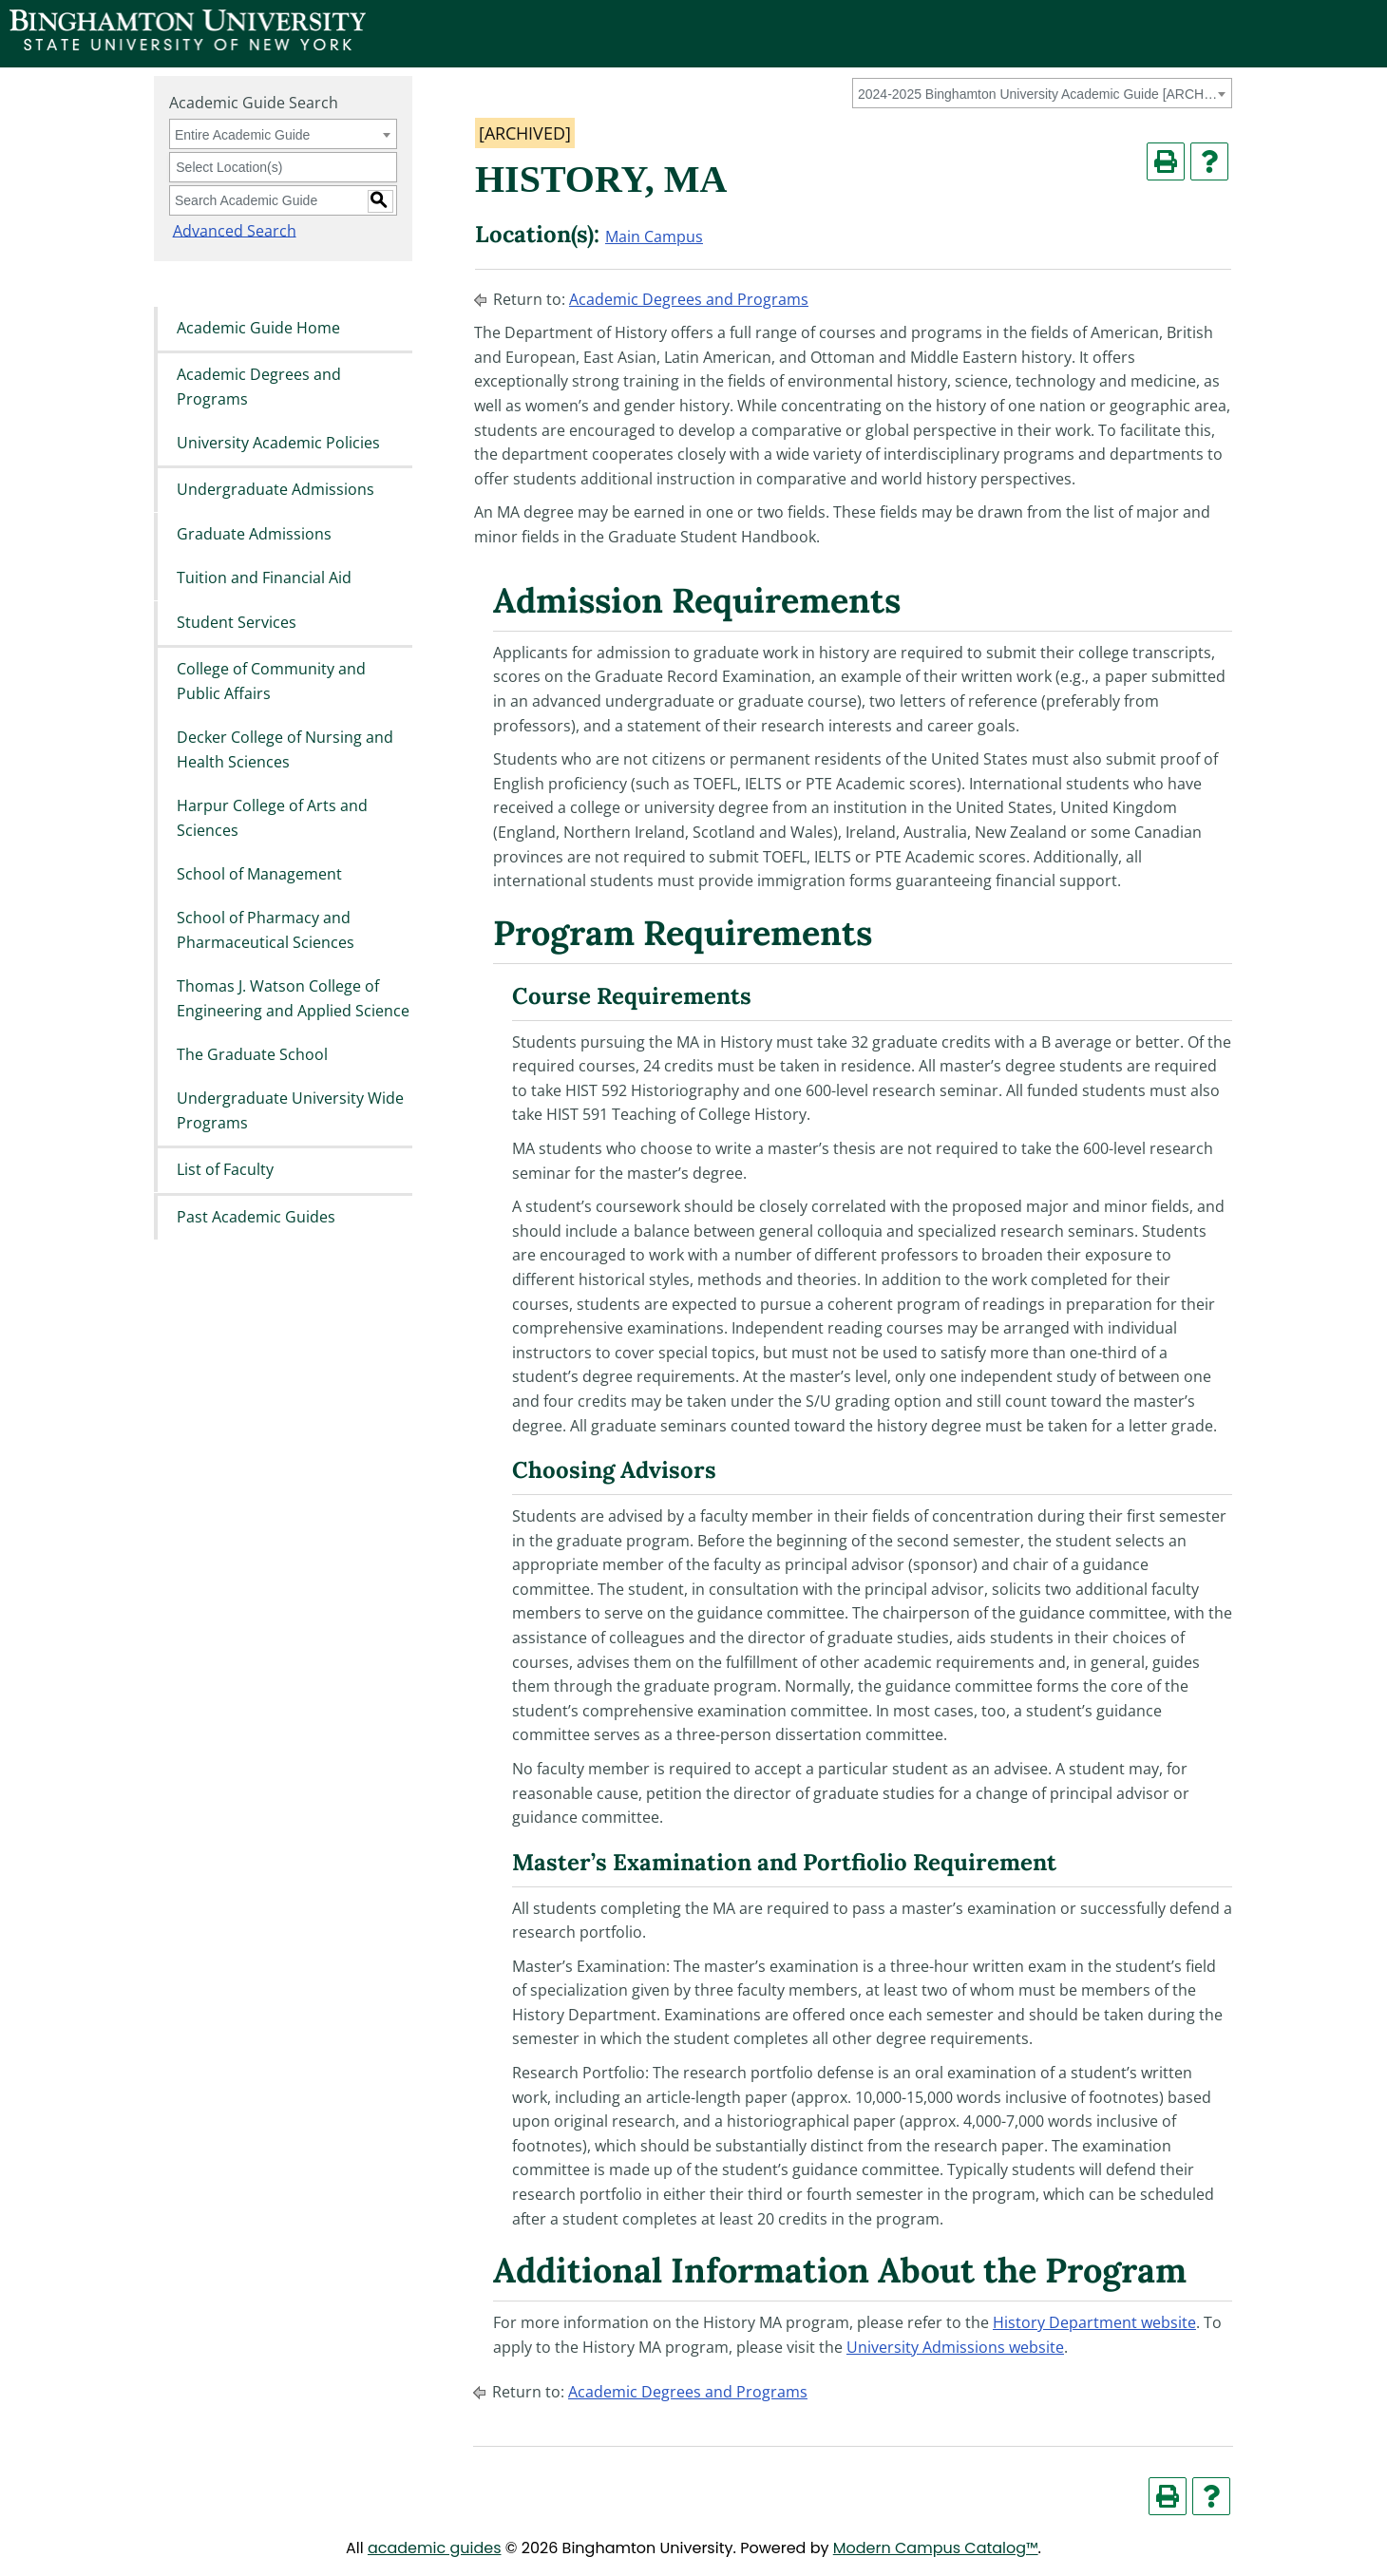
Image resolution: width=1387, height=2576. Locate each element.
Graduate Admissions (254, 533)
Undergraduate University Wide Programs (290, 1111)
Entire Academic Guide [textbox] (242, 134)
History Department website (1094, 2322)
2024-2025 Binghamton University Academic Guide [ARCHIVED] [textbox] (1039, 94)
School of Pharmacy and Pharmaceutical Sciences (265, 931)
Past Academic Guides (256, 1216)
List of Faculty (225, 1170)
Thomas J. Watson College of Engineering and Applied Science (293, 999)
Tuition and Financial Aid (264, 578)
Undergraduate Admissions (275, 490)
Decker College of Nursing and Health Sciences (285, 749)
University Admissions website (955, 2347)
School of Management (259, 873)
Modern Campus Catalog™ (935, 2548)
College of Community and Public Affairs (271, 681)
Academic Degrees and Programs (259, 386)
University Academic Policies (278, 442)
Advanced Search (231, 229)
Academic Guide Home (258, 327)
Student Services (236, 622)
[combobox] (1042, 93)
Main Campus (654, 236)
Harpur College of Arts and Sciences (272, 818)
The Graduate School (252, 1054)
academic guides (435, 2548)
